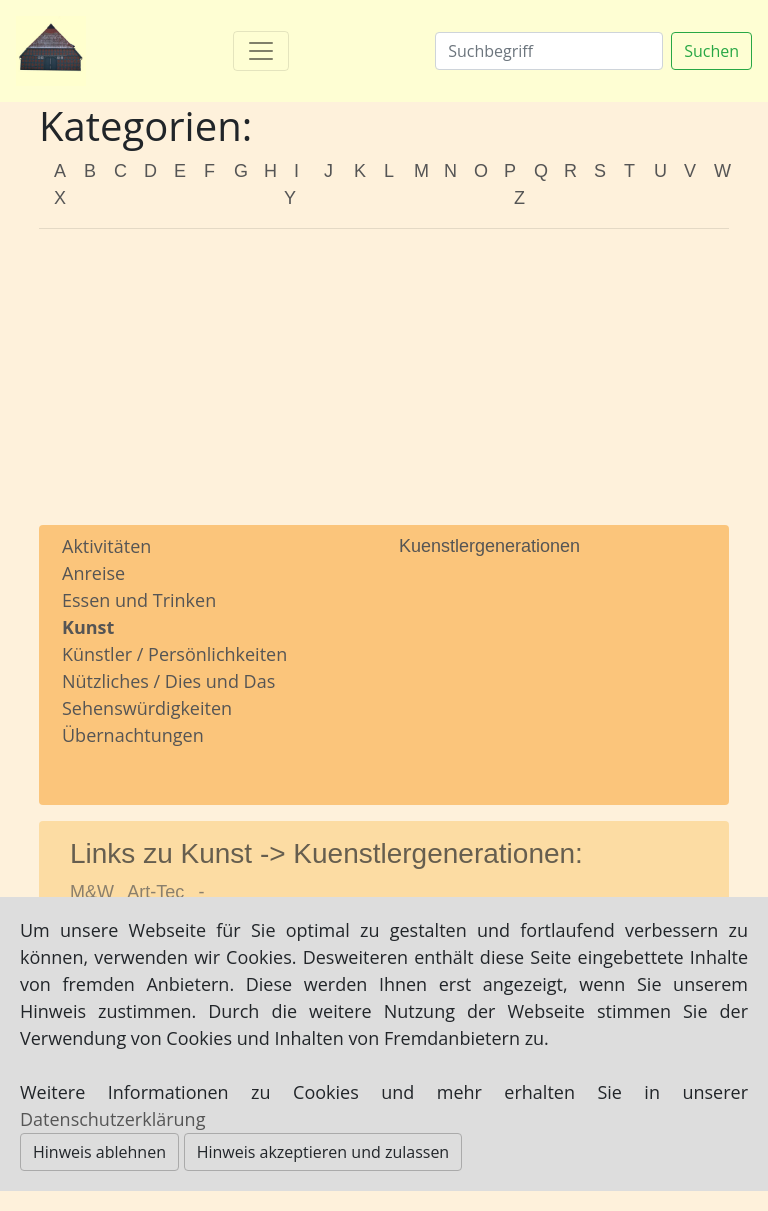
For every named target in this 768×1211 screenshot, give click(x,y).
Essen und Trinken (139, 600)
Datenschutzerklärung (112, 1119)
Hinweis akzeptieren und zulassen (323, 1152)
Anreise (93, 573)
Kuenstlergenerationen (489, 546)
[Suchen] (549, 51)
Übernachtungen (133, 735)
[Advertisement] (384, 385)
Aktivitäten (106, 546)
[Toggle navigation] (261, 51)
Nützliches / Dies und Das (168, 681)
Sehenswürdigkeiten (147, 708)
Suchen (711, 51)
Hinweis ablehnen (99, 1152)
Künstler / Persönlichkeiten (174, 654)
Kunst (88, 627)
